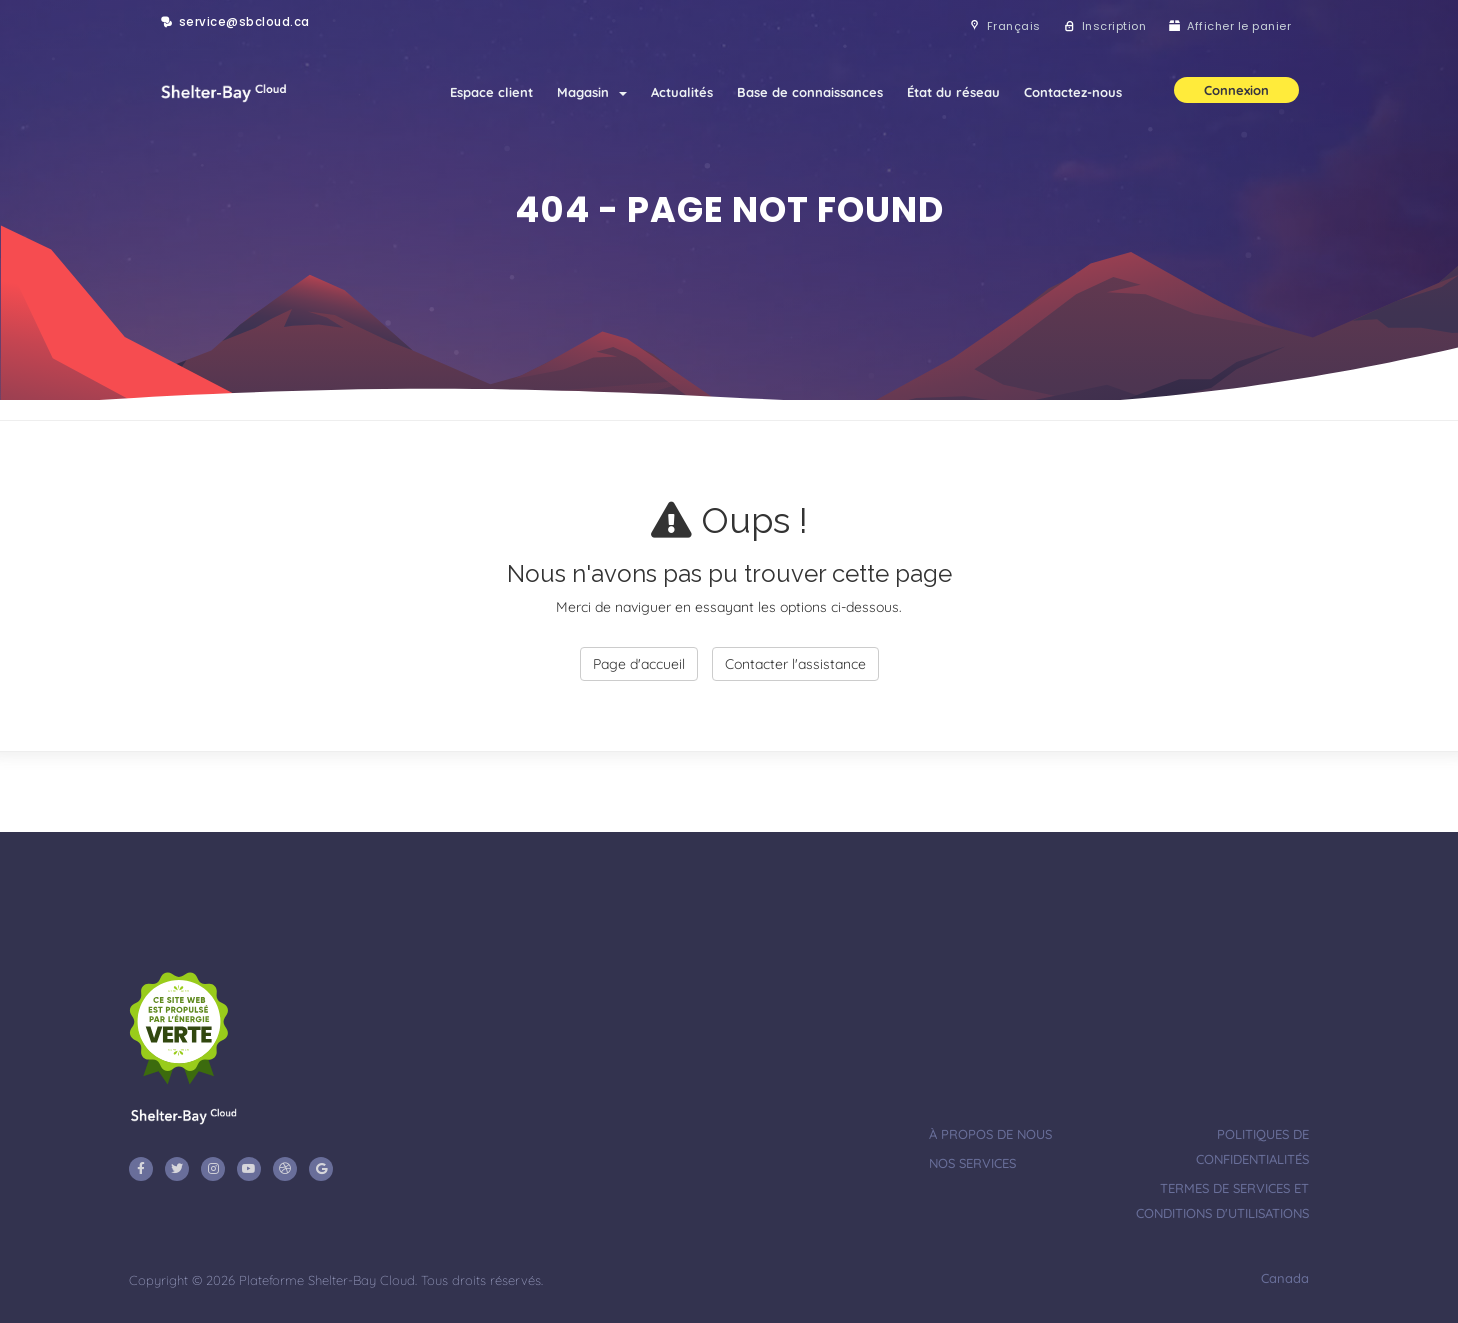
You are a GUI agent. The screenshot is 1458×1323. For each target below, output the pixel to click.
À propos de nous (990, 1134)
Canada (1283, 1278)
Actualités (682, 92)
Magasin (592, 92)
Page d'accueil (639, 664)
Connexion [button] (1236, 90)
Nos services (972, 1163)
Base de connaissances (810, 92)
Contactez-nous (1073, 92)
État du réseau (953, 92)
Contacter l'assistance (795, 664)
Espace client (491, 92)
